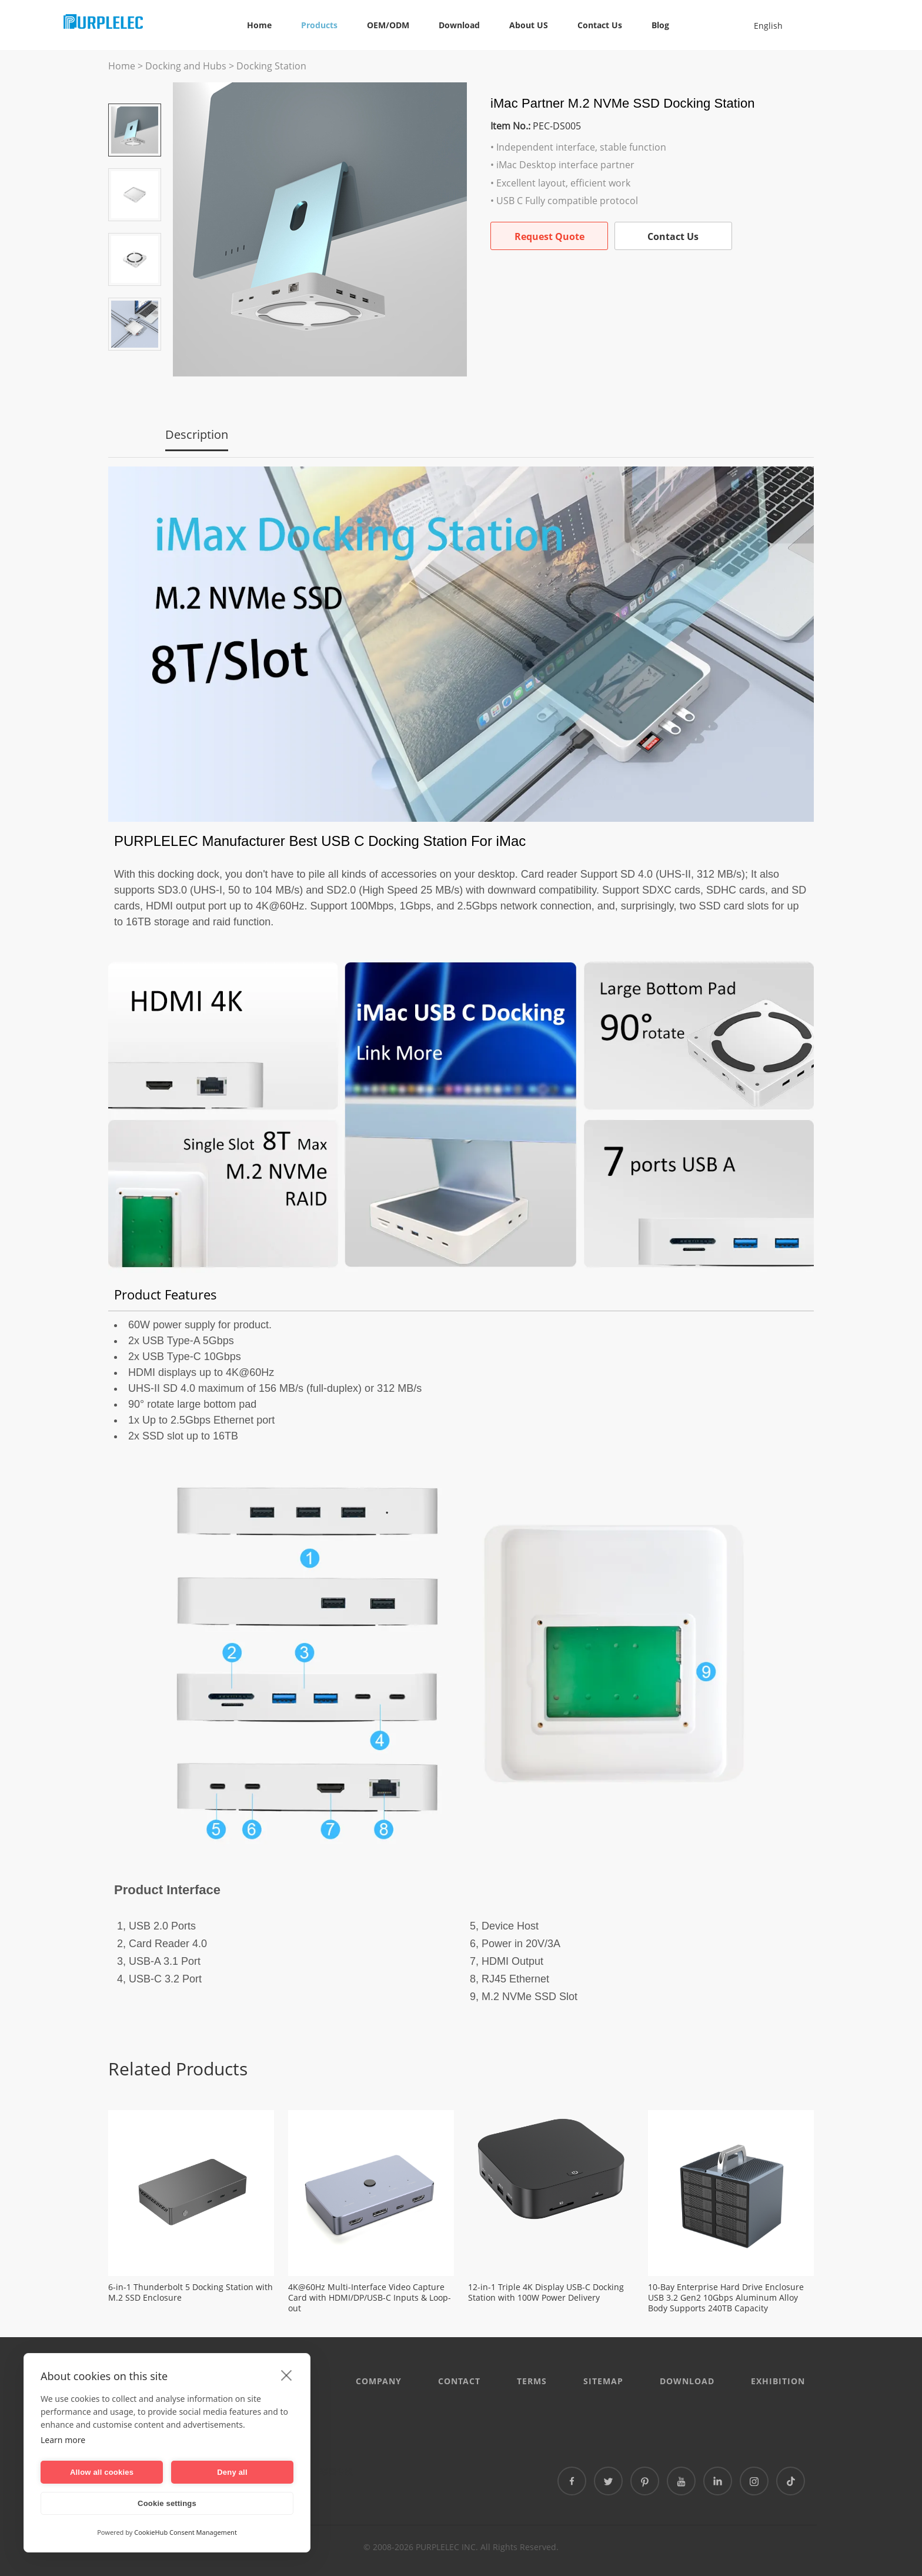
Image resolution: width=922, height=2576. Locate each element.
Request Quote (549, 236)
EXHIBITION (778, 2381)
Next (134, 367)
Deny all (232, 2472)
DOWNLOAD (687, 2381)
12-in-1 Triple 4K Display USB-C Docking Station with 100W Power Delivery (546, 2292)
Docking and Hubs (185, 65)
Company (379, 2381)
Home (259, 25)
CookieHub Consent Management (185, 2532)
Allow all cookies (101, 2472)
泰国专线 (336, 2471)
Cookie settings (167, 2503)
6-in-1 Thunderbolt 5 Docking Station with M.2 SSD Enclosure (190, 2292)
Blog (660, 25)
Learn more (63, 2439)
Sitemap (603, 2381)
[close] (287, 2374)
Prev (134, 87)
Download (459, 25)
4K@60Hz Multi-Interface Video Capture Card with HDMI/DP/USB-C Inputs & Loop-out (369, 2298)
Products (319, 25)
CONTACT (459, 2381)
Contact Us (599, 25)
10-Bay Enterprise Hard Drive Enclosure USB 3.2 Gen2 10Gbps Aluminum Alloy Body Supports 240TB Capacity (726, 2298)
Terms (532, 2381)
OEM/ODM (388, 25)
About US (528, 25)
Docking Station (271, 65)
